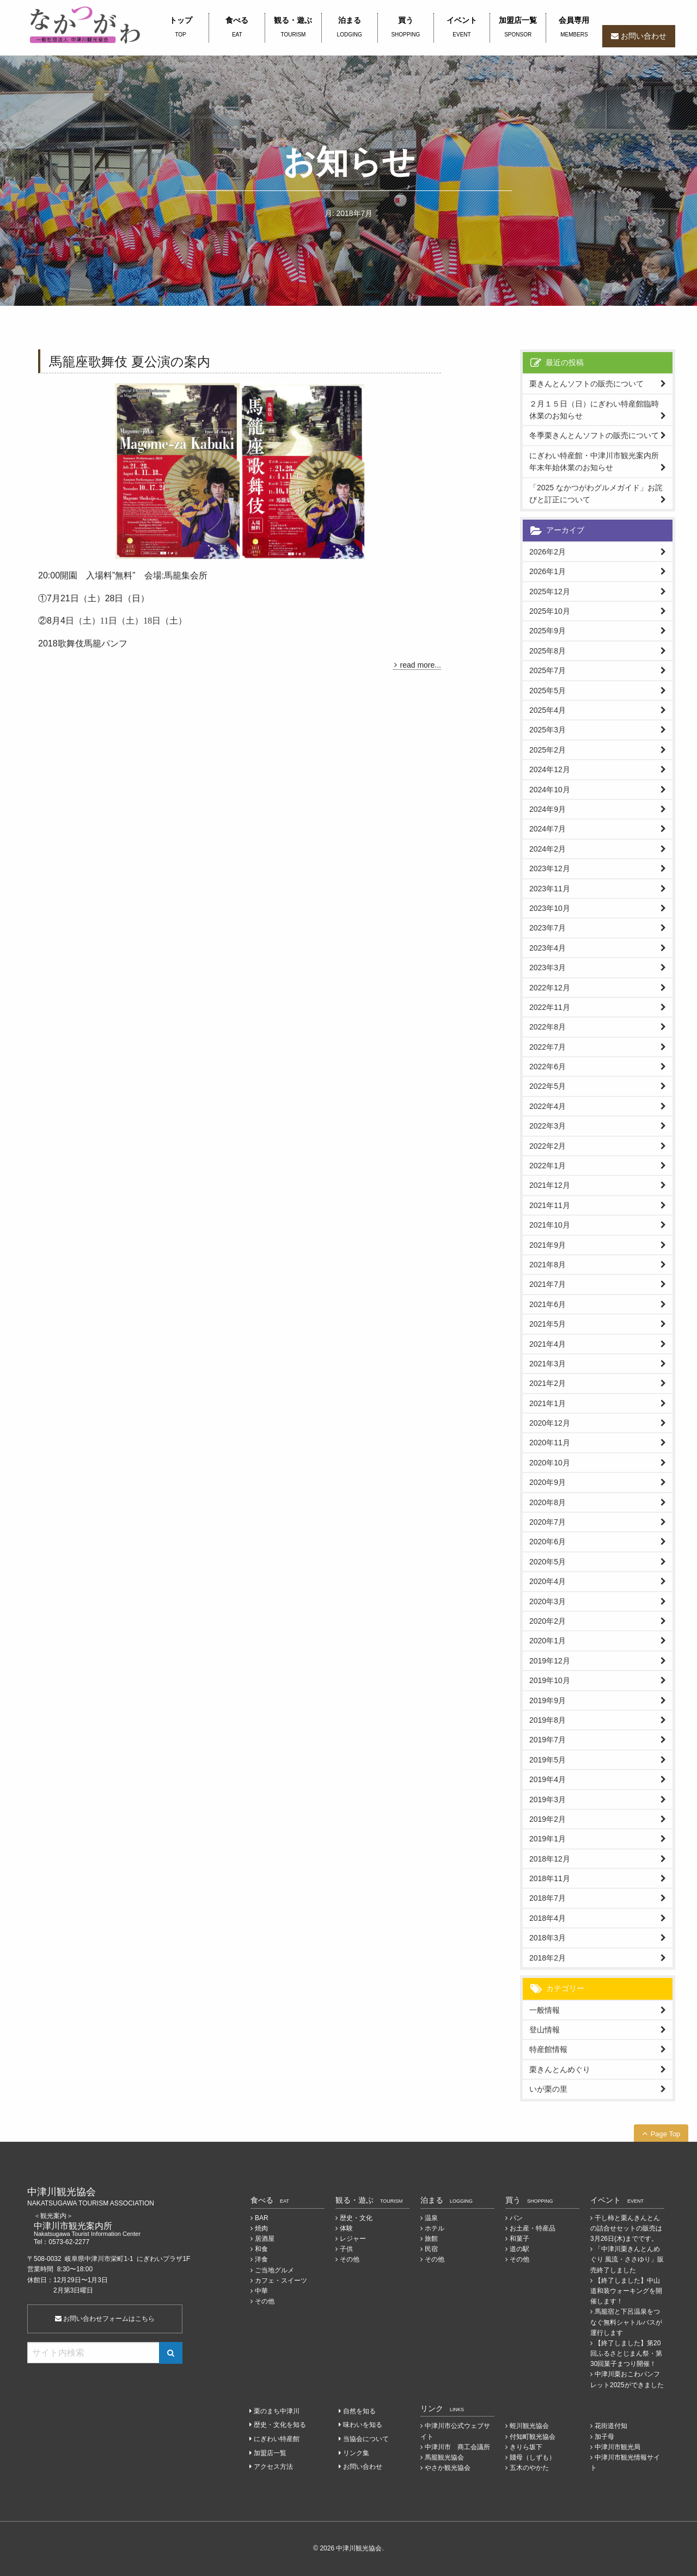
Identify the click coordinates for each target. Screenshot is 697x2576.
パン (516, 2218)
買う (405, 28)
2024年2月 (547, 849)
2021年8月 (547, 1264)
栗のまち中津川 (276, 2411)
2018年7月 (547, 1898)
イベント (462, 28)
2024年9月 (547, 809)
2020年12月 (549, 1423)
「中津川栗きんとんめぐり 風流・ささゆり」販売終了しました (627, 2259)
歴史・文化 (356, 2218)
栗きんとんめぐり (559, 2069)
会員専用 (574, 28)
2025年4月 (547, 710)
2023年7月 (547, 927)
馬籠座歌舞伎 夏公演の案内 (129, 361)
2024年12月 (549, 769)
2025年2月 (547, 749)
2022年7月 (547, 1047)
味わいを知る (362, 2425)
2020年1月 (547, 1640)
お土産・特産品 (532, 2228)
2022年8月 (547, 1026)
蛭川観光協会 (529, 2426)
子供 (346, 2249)
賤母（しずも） (532, 2457)
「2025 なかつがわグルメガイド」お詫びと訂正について (596, 493)
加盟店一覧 (518, 28)
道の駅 (519, 2249)
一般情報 (544, 2010)
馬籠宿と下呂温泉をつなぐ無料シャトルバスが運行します (626, 2322)
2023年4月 (547, 948)
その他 (264, 2301)
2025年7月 (547, 670)
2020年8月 (547, 1502)
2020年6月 (547, 1541)
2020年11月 (549, 1442)
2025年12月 (549, 591)
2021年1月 (547, 1403)
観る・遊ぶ (293, 28)
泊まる (349, 28)
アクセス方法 (273, 2466)
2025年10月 (549, 611)
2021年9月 (547, 1245)
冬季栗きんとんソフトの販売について (594, 435)
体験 (346, 2228)
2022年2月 (547, 1146)
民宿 (431, 2249)
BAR (261, 2218)
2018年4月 (547, 1918)
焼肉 (261, 2228)
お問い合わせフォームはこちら (105, 2318)
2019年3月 (547, 1799)
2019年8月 (547, 1720)
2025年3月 (547, 729)
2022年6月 (547, 1066)
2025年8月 (547, 650)
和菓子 (519, 2238)
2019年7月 (547, 1739)
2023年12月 (549, 868)
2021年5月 (547, 1324)
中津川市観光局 (617, 2447)
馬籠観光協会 (444, 2457)
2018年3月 (547, 1937)
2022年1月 (547, 1165)
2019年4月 (547, 1779)
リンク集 (356, 2453)
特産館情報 (548, 2049)
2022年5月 (547, 1086)
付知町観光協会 (532, 2437)
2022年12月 (549, 987)
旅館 (431, 2238)
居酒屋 (264, 2238)
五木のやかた (529, 2468)
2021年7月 (547, 1284)
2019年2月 (547, 1819)
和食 (261, 2249)
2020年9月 (547, 1482)
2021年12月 (549, 1185)
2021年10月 (549, 1225)
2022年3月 (547, 1125)
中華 (261, 2291)
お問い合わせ (644, 36)
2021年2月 (547, 1383)
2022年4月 (547, 1106)
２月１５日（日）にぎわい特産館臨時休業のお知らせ (594, 409)
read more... (420, 665)
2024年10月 (549, 789)
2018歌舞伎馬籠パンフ (82, 643)
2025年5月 (547, 690)
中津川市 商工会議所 (457, 2447)
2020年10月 (549, 1462)
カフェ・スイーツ (281, 2280)
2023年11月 (549, 888)
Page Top (666, 2134)
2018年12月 (549, 1858)
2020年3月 (547, 1601)
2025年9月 (547, 630)
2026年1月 (547, 571)
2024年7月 (547, 828)
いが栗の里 (548, 2089)
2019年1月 (547, 1838)
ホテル (434, 2228)
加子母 (604, 2437)
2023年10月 (549, 908)
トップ (180, 28)
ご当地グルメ (274, 2270)
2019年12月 (549, 1660)
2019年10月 (549, 1680)
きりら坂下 (526, 2447)
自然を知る (359, 2411)
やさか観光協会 (447, 2468)
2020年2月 (547, 1621)
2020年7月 (547, 1522)
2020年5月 (547, 1561)
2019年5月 (547, 1759)
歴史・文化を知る (280, 2425)
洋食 (261, 2259)
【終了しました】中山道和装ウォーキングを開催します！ (626, 2291)
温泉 (431, 2218)
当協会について (366, 2439)
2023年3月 (547, 967)
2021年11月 (549, 1205)
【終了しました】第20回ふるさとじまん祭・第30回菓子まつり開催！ (626, 2353)
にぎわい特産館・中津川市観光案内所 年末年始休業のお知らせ (597, 461)
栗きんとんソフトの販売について (586, 383)
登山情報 (544, 2029)
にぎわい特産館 (276, 2439)
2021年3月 (547, 1363)
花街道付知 (611, 2426)
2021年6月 (547, 1304)
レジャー (353, 2238)
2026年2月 (547, 551)
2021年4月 (547, 1344)
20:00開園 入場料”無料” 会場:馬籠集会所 (122, 575)
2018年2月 (547, 1957)
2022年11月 (549, 1007)
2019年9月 (547, 1700)
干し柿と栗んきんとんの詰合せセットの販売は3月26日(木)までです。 (626, 2228)
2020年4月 (547, 1581)
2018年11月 (549, 1878)
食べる (237, 28)
